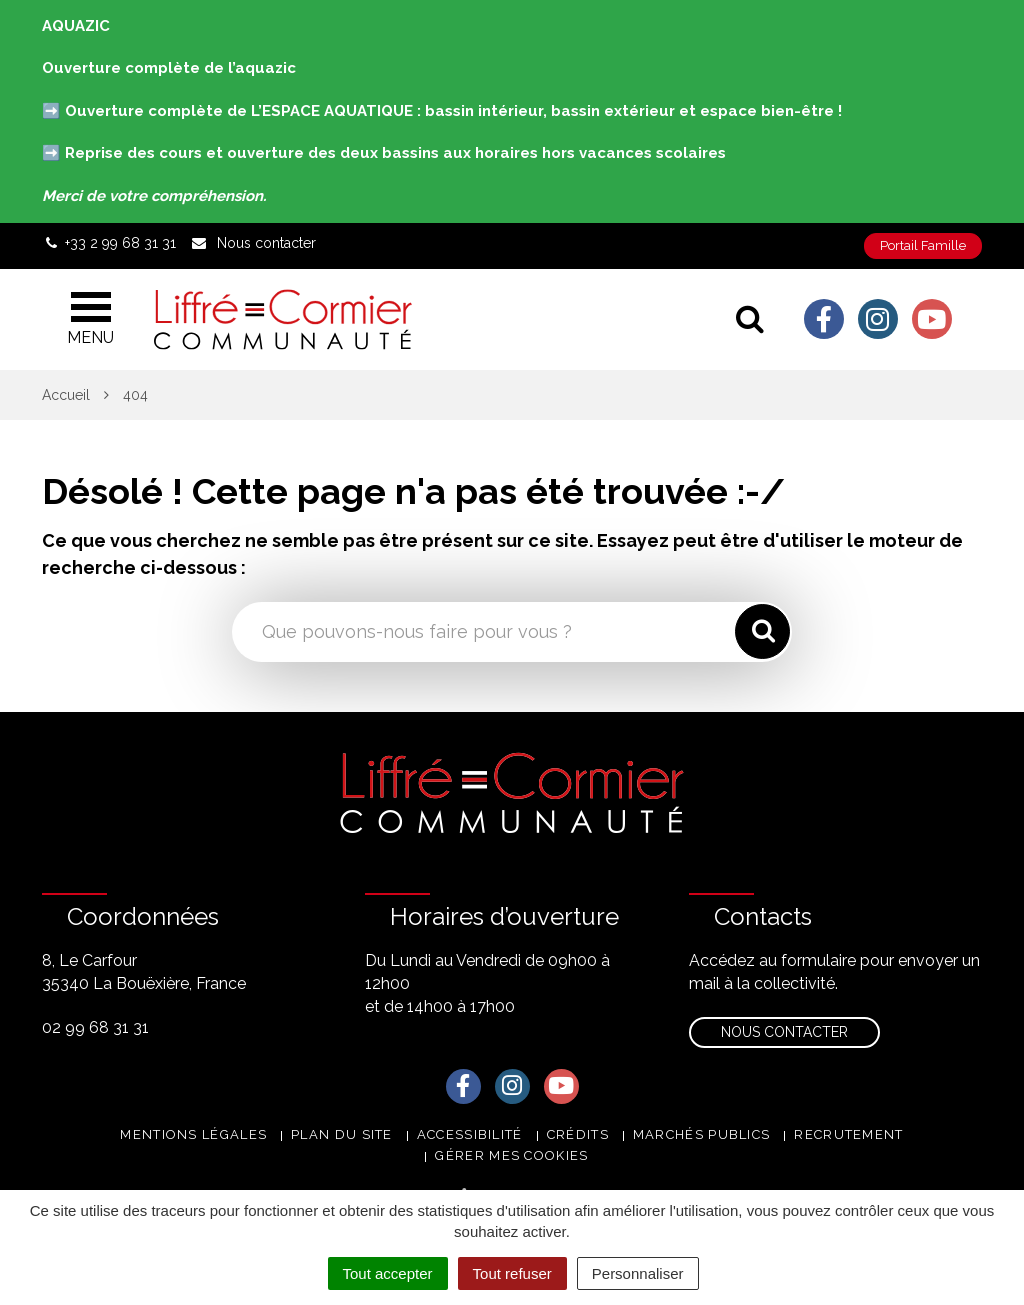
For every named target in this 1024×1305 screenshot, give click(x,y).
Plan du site (342, 1134)
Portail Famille (923, 245)
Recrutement (848, 1134)
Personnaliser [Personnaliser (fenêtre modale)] (638, 1273)
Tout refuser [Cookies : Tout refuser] (512, 1273)
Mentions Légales (193, 1134)
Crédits (578, 1134)
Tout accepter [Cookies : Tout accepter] (388, 1273)
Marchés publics (702, 1134)
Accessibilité (470, 1134)
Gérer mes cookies (511, 1155)
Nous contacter (784, 1032)
